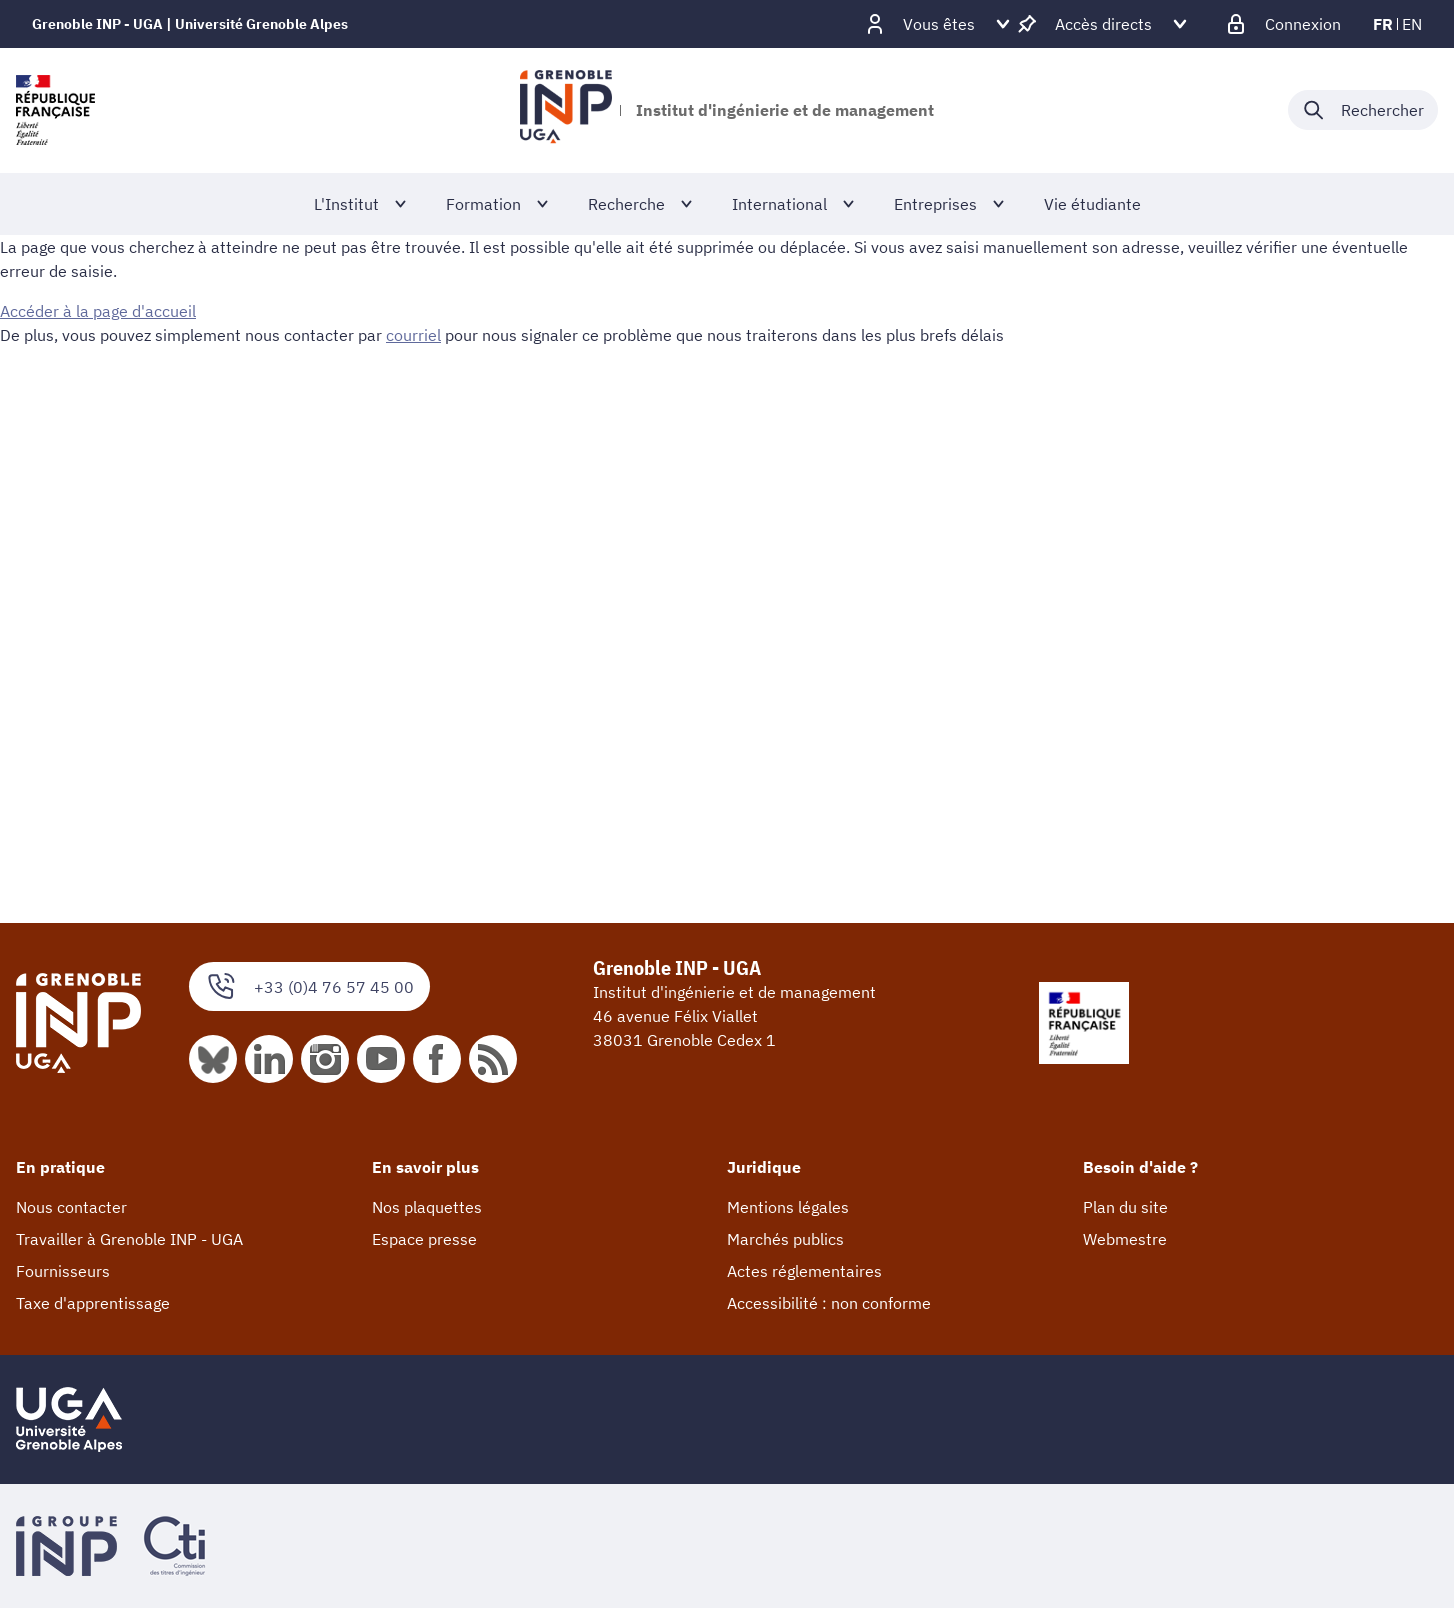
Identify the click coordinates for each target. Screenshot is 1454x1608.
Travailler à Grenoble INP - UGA (129, 1239)
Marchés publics (785, 1239)
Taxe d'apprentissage (93, 1303)
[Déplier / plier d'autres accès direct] (1103, 24)
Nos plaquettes (427, 1207)
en (1412, 24)
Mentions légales (788, 1207)
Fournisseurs (63, 1271)
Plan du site (1125, 1207)
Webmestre (1125, 1239)
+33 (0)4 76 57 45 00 (309, 986)
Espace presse (424, 1239)
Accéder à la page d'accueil (98, 311)
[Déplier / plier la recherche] (1363, 110)
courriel (413, 335)
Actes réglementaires (804, 1271)
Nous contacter (71, 1207)
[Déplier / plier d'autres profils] (939, 24)
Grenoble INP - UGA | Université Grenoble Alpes (190, 24)
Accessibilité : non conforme (829, 1303)
